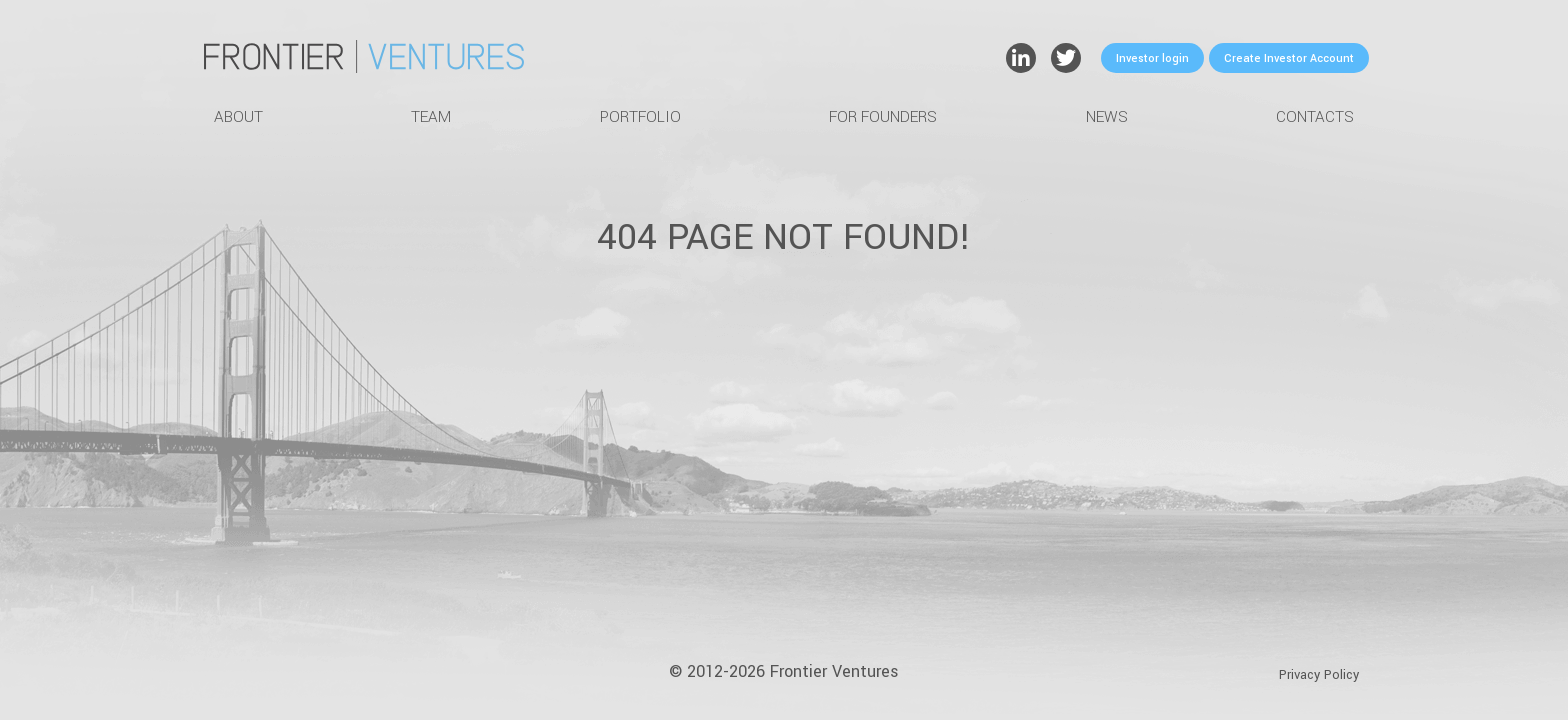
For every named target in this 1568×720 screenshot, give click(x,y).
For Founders (883, 117)
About (238, 117)
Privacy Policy (1319, 675)
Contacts (1315, 117)
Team (431, 117)
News (1107, 117)
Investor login (1152, 58)
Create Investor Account (1289, 58)
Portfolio (640, 117)
